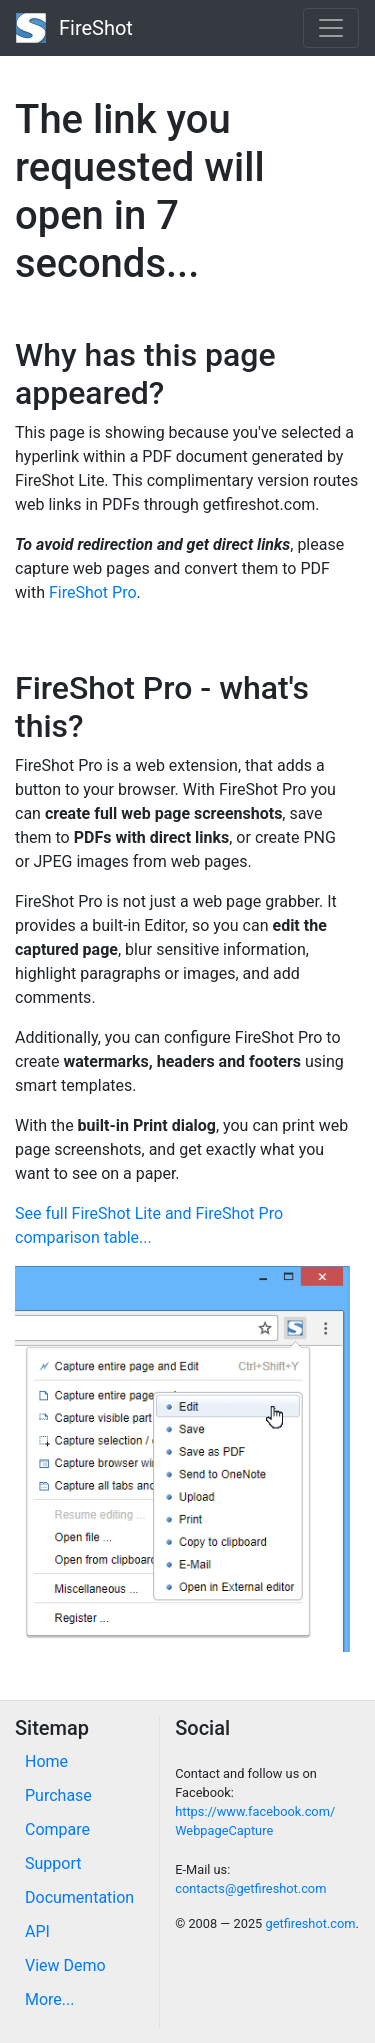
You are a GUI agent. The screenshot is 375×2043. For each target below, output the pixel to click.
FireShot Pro (93, 592)
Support (53, 1863)
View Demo (65, 1965)
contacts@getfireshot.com (250, 1888)
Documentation (79, 1897)
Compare (57, 1829)
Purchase (58, 1795)
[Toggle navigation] (331, 28)
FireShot (74, 28)
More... (50, 1999)
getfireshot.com (310, 1923)
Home (46, 1761)
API (37, 1931)
